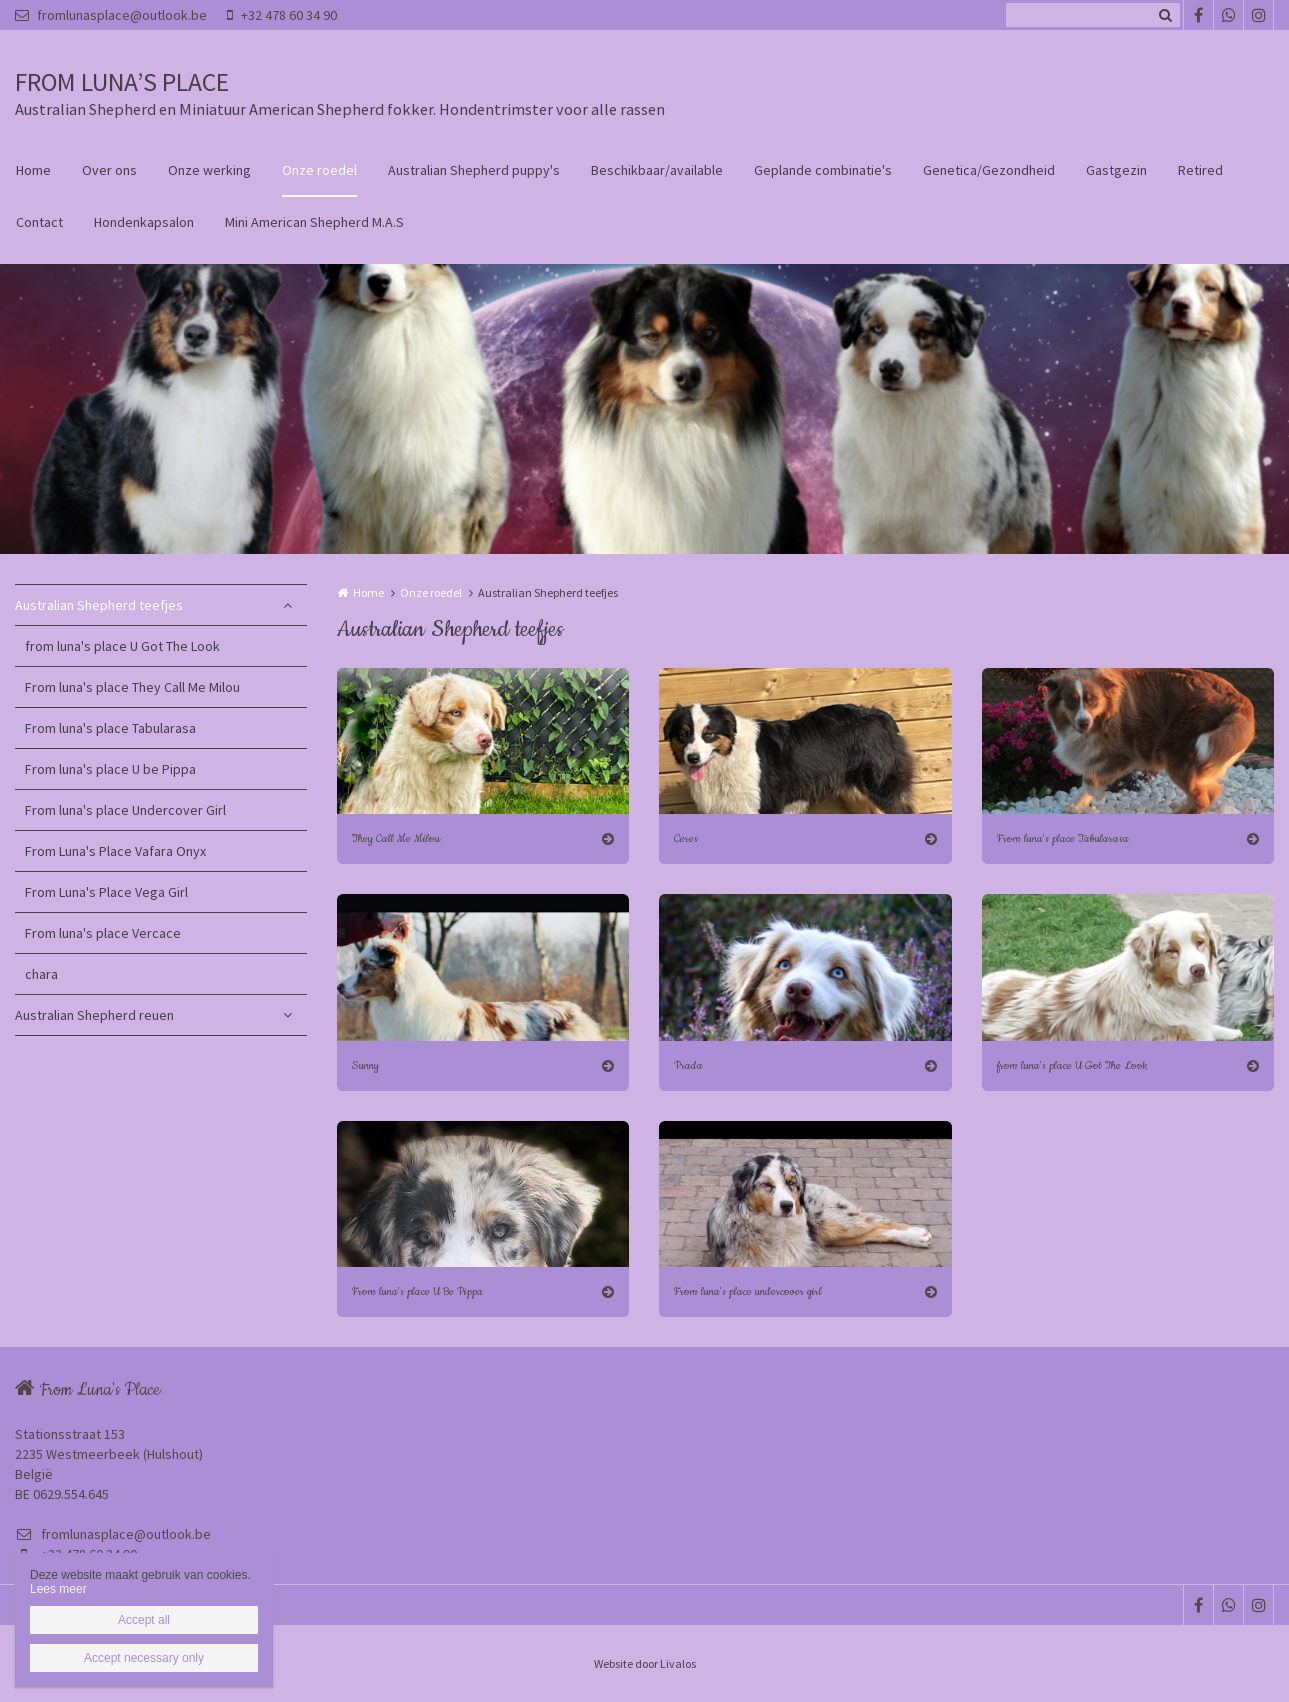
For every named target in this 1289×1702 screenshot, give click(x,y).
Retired (1200, 170)
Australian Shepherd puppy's (474, 170)
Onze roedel (319, 170)
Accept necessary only (144, 1658)
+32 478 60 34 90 (282, 15)
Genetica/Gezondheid (989, 170)
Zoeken (1165, 15)
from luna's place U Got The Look (122, 646)
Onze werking (209, 170)
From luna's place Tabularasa (110, 728)
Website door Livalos (645, 1663)
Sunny (365, 1065)
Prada (688, 1065)
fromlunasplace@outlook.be (111, 15)
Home (33, 170)
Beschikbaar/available (657, 170)
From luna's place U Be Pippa (417, 1291)
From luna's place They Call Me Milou (132, 687)
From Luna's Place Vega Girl (106, 892)
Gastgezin (1116, 170)
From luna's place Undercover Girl (125, 810)
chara (41, 974)
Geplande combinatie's (823, 170)
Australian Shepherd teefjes (99, 605)
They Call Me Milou (396, 838)
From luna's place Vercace (103, 933)
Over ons (109, 170)
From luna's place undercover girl (748, 1291)
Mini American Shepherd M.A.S (314, 222)
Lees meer (58, 1589)
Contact (39, 222)
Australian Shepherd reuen (94, 1015)
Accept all (144, 1620)
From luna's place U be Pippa (110, 769)
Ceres (686, 838)
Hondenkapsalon (144, 222)
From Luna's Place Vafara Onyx (115, 851)
